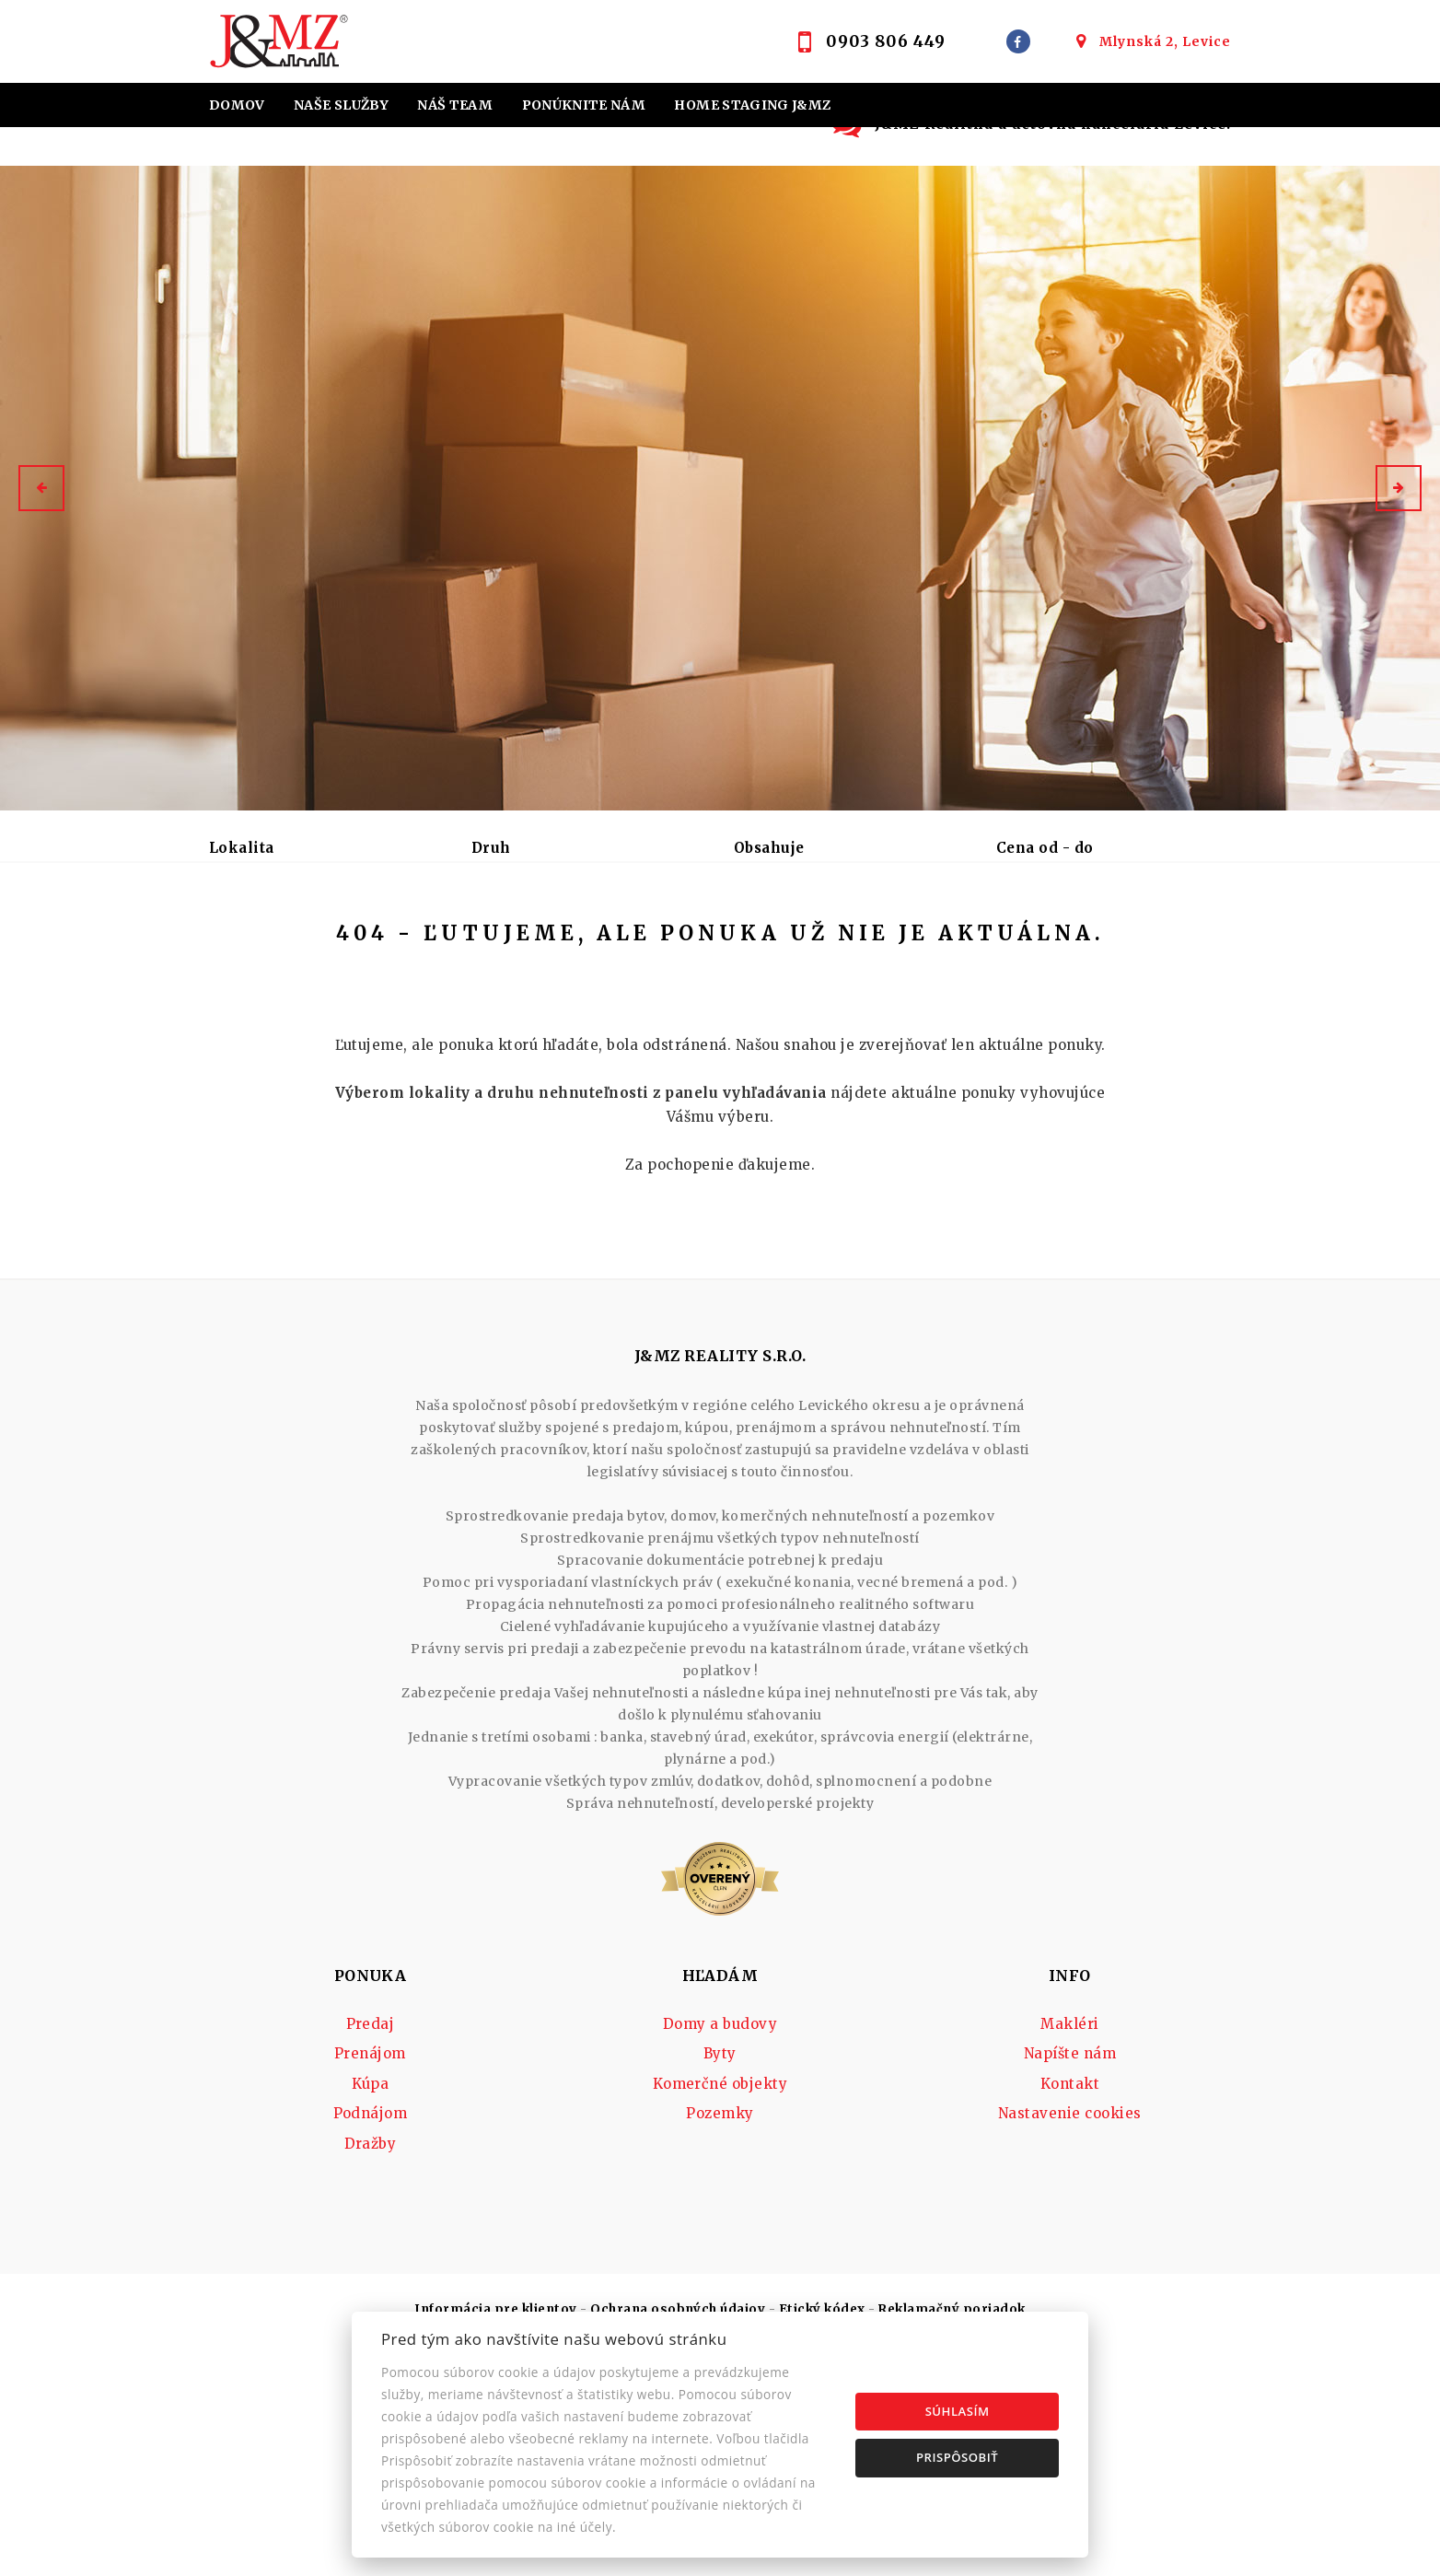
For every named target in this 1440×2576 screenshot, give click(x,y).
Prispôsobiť (957, 2457)
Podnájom (560, 944)
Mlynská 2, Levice (1165, 41)
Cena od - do (1045, 848)
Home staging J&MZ (752, 105)
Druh (491, 848)
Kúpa (459, 944)
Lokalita (241, 848)
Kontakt (795, 149)
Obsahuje (769, 848)
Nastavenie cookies (1070, 2255)
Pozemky (719, 2255)
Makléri (1069, 2165)
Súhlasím (957, 2411)
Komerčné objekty (720, 2225)
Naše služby (341, 105)
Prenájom (359, 944)
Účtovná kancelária (564, 149)
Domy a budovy (720, 2165)
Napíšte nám (1070, 2195)
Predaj (254, 944)
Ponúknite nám (584, 105)
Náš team (455, 105)
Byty (720, 2195)
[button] (41, 488)
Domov (237, 105)
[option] (720, 488)
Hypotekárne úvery (291, 149)
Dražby (370, 2285)
